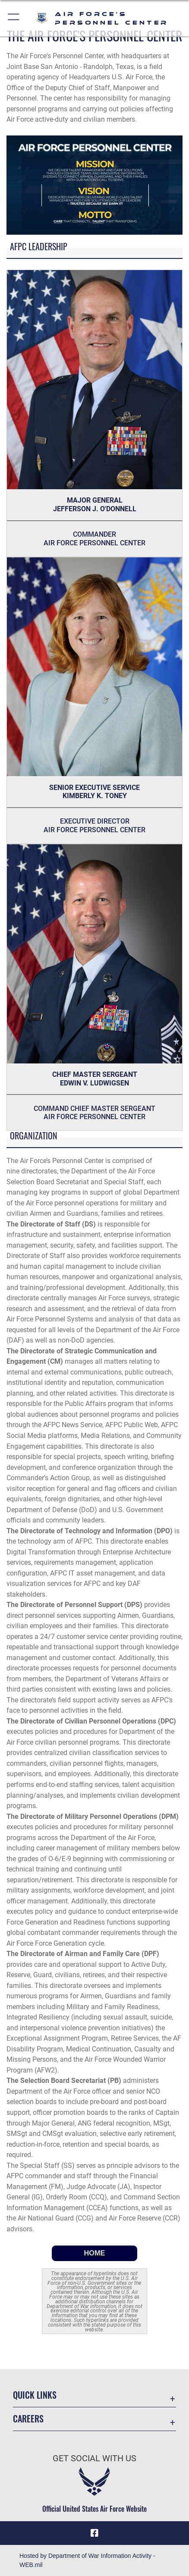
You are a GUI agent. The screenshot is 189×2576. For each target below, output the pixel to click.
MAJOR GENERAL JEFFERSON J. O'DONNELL (94, 504)
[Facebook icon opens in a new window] (94, 2533)
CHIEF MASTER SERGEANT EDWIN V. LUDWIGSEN (94, 1078)
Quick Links (35, 2395)
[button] (14, 18)
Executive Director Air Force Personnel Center (94, 825)
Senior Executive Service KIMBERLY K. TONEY (94, 791)
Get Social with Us (94, 2458)
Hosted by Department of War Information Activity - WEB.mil (87, 2560)
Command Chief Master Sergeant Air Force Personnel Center (94, 1112)
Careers (28, 2418)
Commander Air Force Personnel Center (94, 538)
